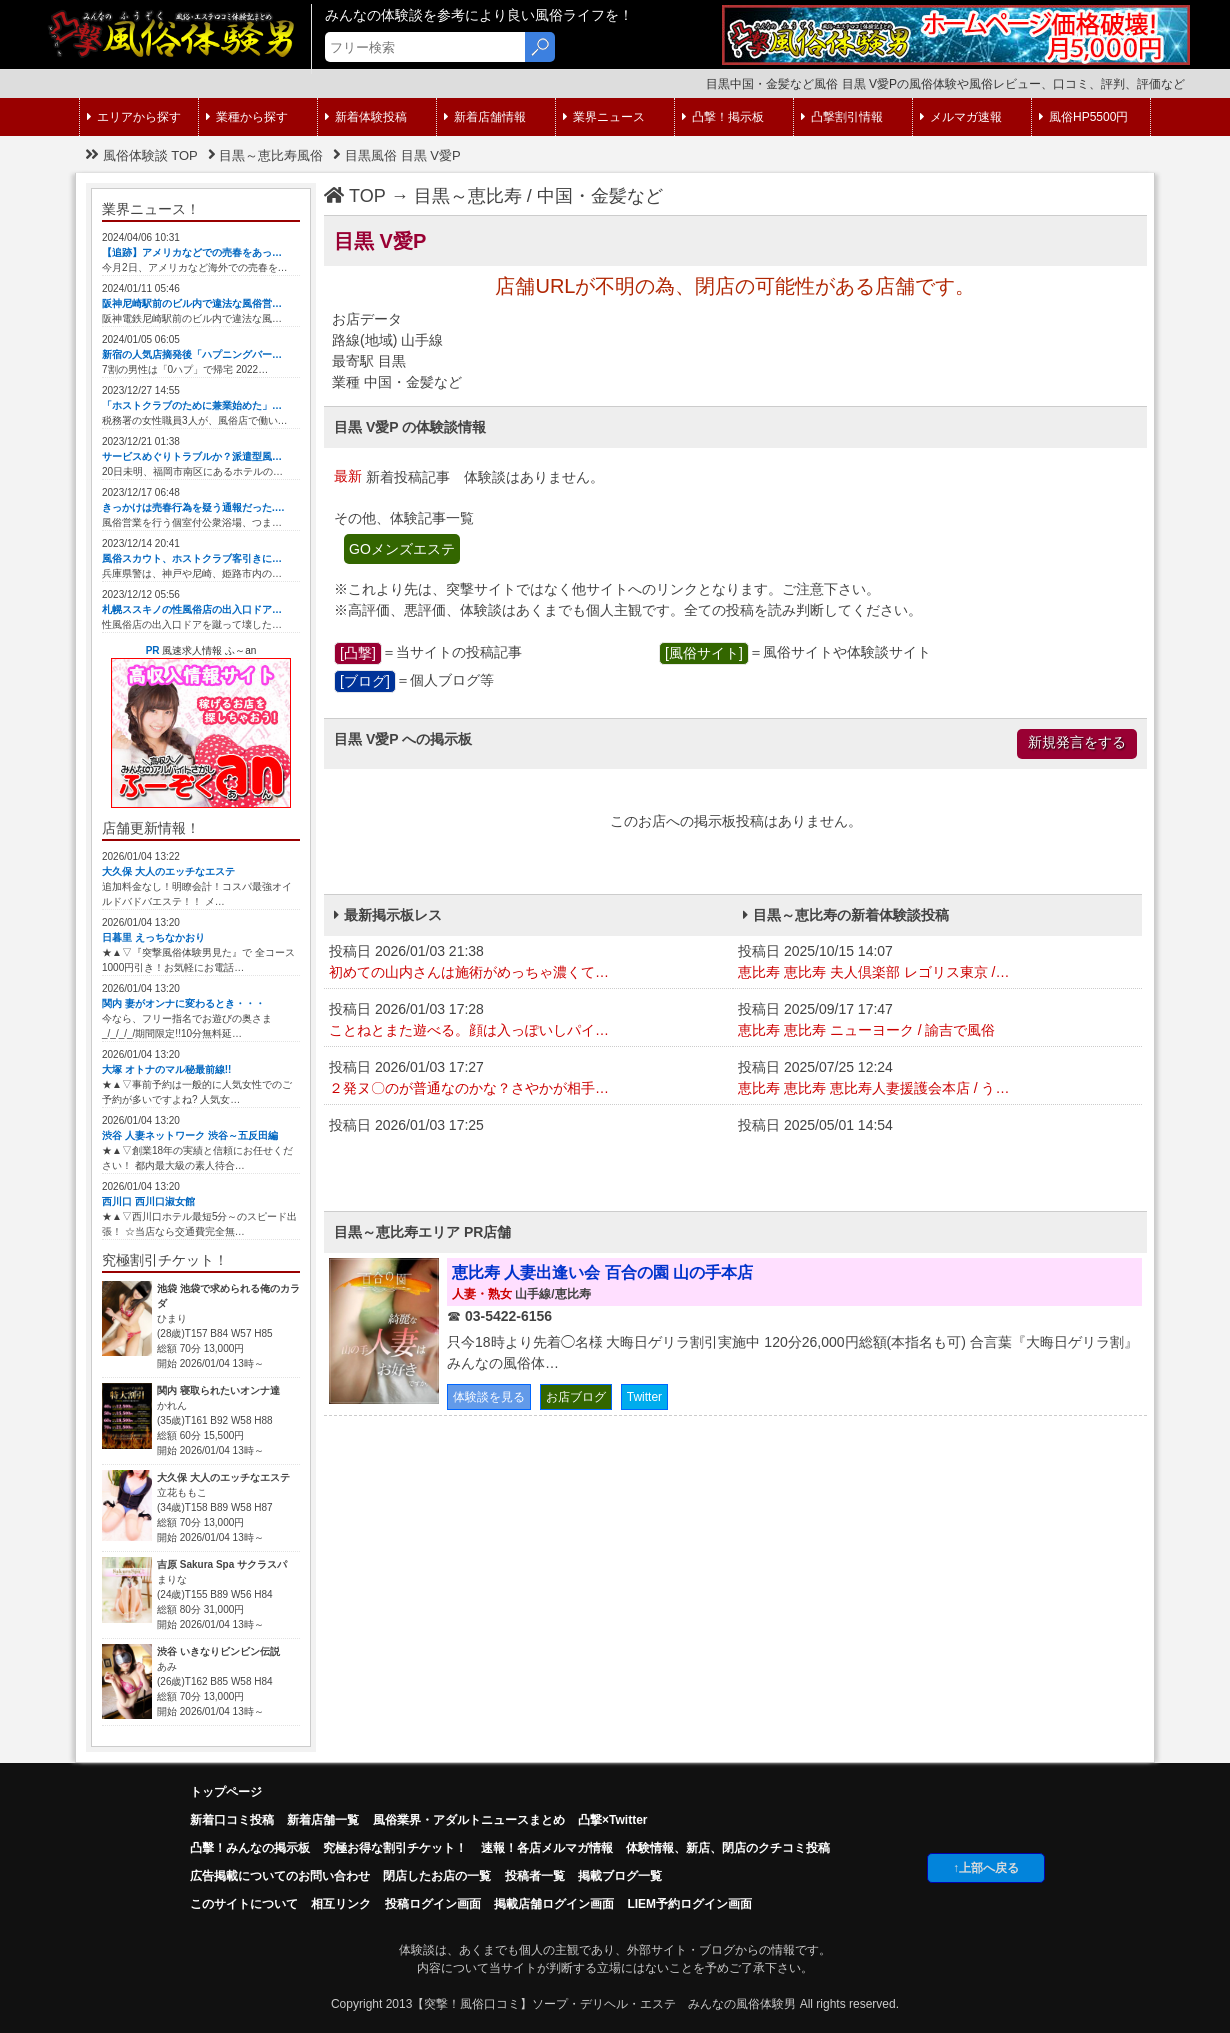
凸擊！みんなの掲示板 (250, 1848)
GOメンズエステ (402, 549)
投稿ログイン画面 (433, 1904)
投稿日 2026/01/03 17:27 (528, 1079)
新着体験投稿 (366, 117)
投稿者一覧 (535, 1876)
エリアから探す (134, 117)
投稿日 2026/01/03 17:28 (528, 1021)
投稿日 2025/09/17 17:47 (937, 1021)
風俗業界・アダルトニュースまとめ (469, 1820)
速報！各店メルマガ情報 (547, 1848)
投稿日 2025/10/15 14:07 (937, 963)
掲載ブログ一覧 (620, 1876)
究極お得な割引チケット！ (395, 1848)
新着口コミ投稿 (232, 1820)
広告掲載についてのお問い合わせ (280, 1876)
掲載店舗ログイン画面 (554, 1904)
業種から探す (247, 117)
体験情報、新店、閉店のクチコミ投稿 (728, 1848)
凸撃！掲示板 (723, 117)
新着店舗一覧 (323, 1820)
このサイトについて (244, 1904)
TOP (355, 196)
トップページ (226, 1792)
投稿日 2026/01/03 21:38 (528, 963)
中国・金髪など (600, 196)
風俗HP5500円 (1083, 117)
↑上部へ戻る (986, 1868)
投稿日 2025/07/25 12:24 (937, 1079)
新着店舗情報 (485, 117)
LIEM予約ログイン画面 (689, 1904)
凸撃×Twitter (612, 1820)
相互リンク (341, 1904)
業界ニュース (604, 117)
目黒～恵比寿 (468, 196)
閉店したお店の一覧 (437, 1876)
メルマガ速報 (961, 117)
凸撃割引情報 (842, 117)
